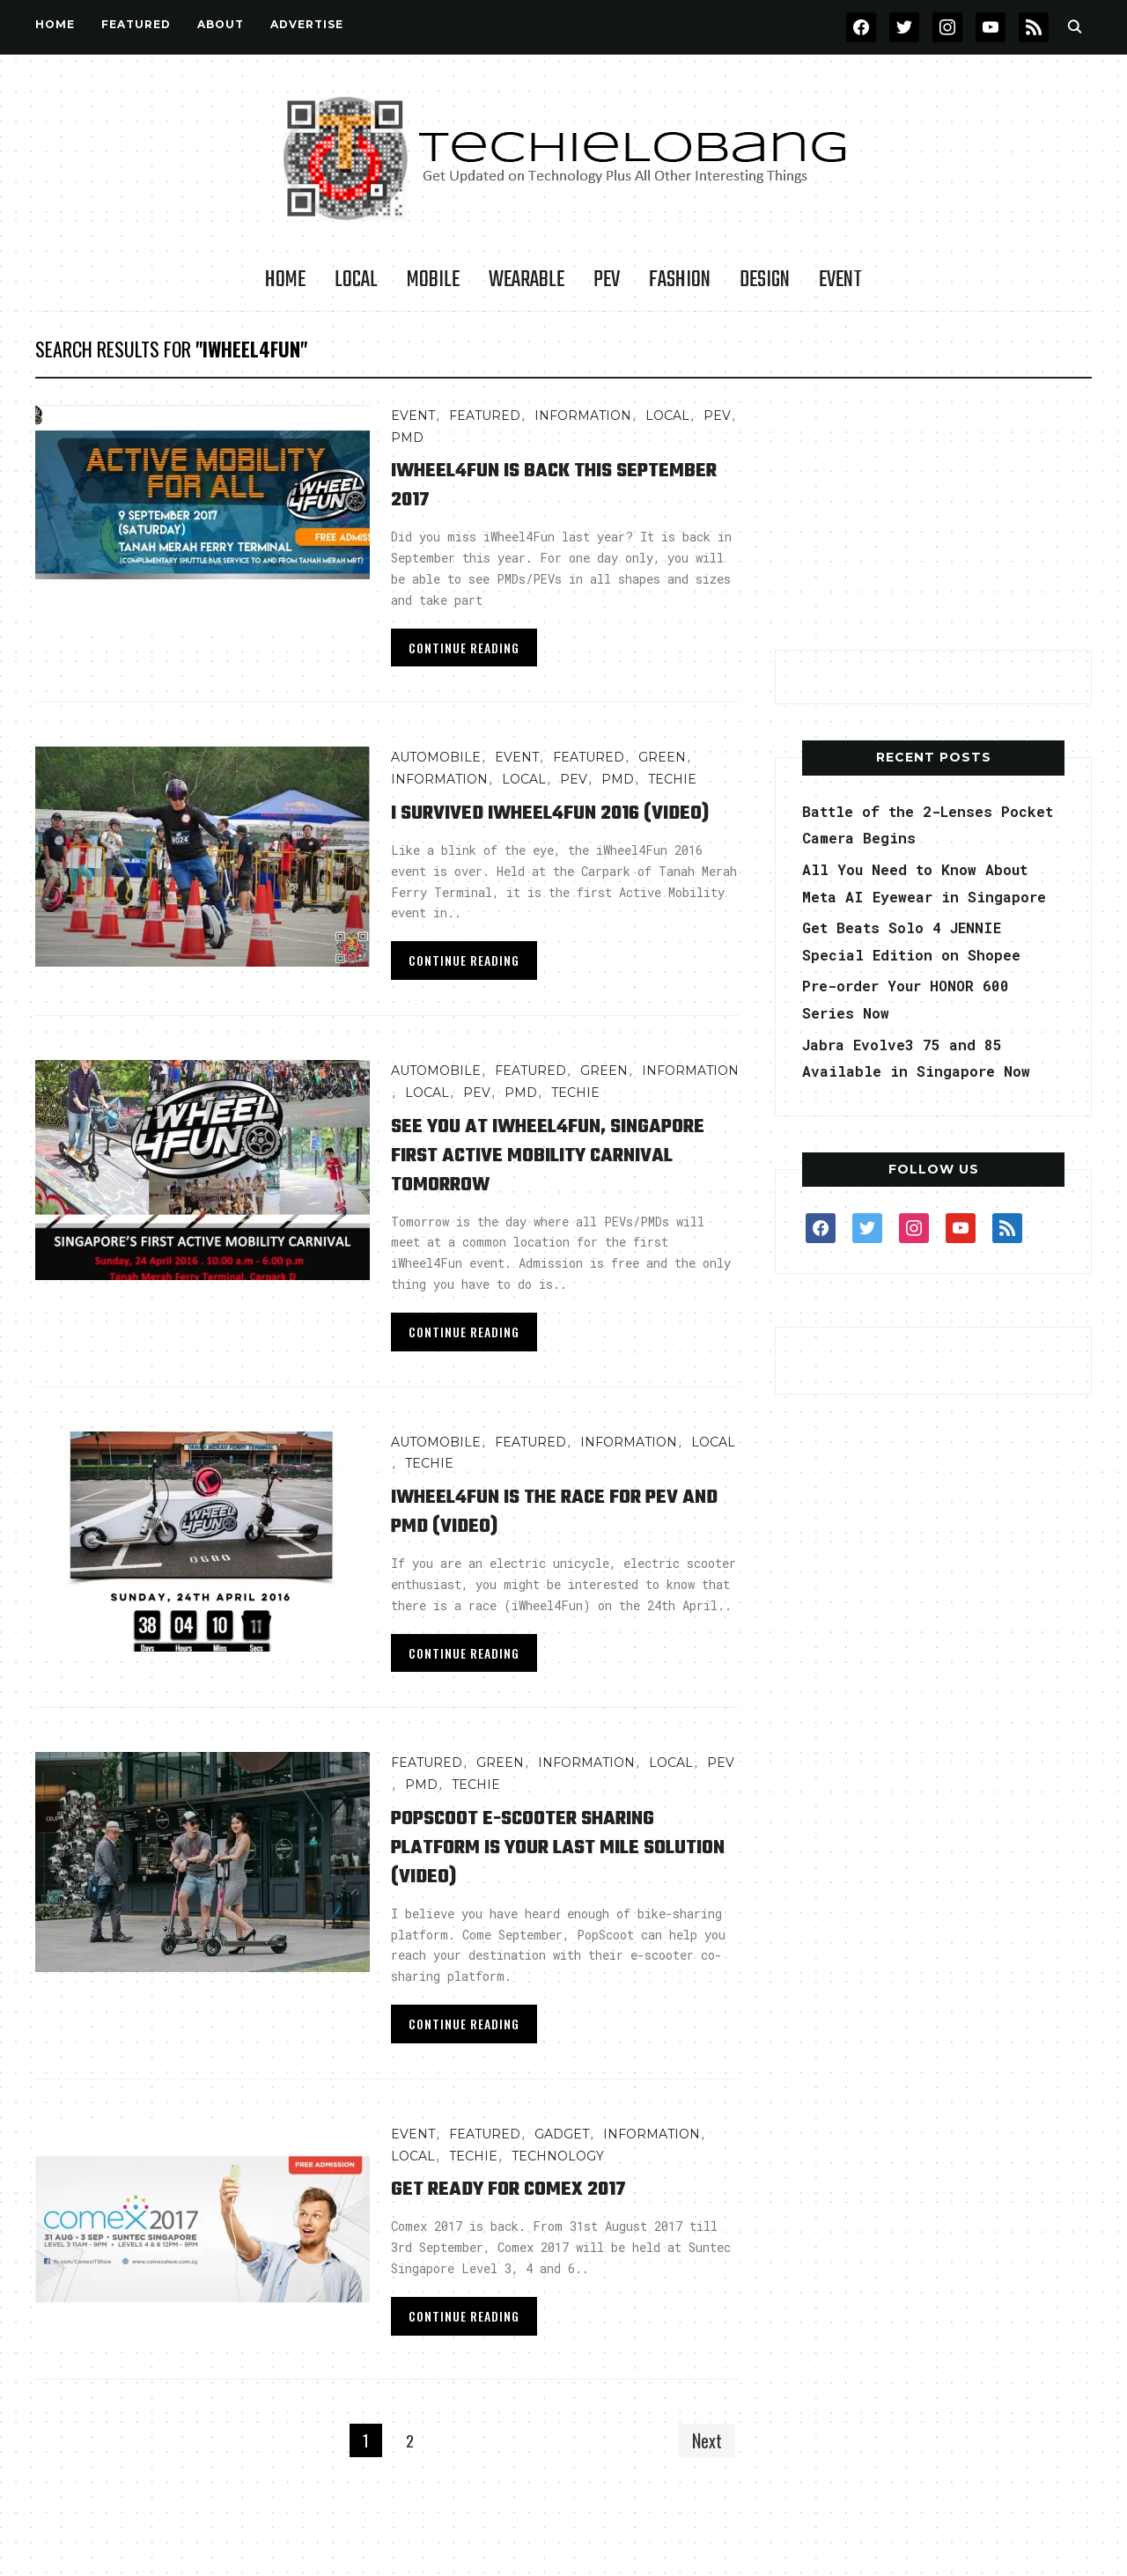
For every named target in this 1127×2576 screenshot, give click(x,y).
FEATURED (136, 24)
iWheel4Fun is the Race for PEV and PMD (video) (562, 1539)
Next (703, 2469)
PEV (606, 280)
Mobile (433, 280)
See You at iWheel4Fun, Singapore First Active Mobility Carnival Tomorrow (552, 1184)
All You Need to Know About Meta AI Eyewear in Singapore (927, 895)
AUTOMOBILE (436, 757)
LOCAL (356, 280)
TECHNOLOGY (558, 2185)
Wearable (526, 280)
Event (840, 280)
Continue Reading (464, 647)
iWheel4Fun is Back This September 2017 (524, 484)
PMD (407, 437)
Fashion (680, 280)
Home (55, 24)
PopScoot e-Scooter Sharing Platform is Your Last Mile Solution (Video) (548, 1876)
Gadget (561, 2163)
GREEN (662, 757)
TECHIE (672, 779)
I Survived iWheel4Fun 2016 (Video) (540, 826)
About (220, 24)
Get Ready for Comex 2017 (530, 2217)
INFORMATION (582, 415)
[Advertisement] (933, 515)
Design (765, 280)
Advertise (306, 24)
